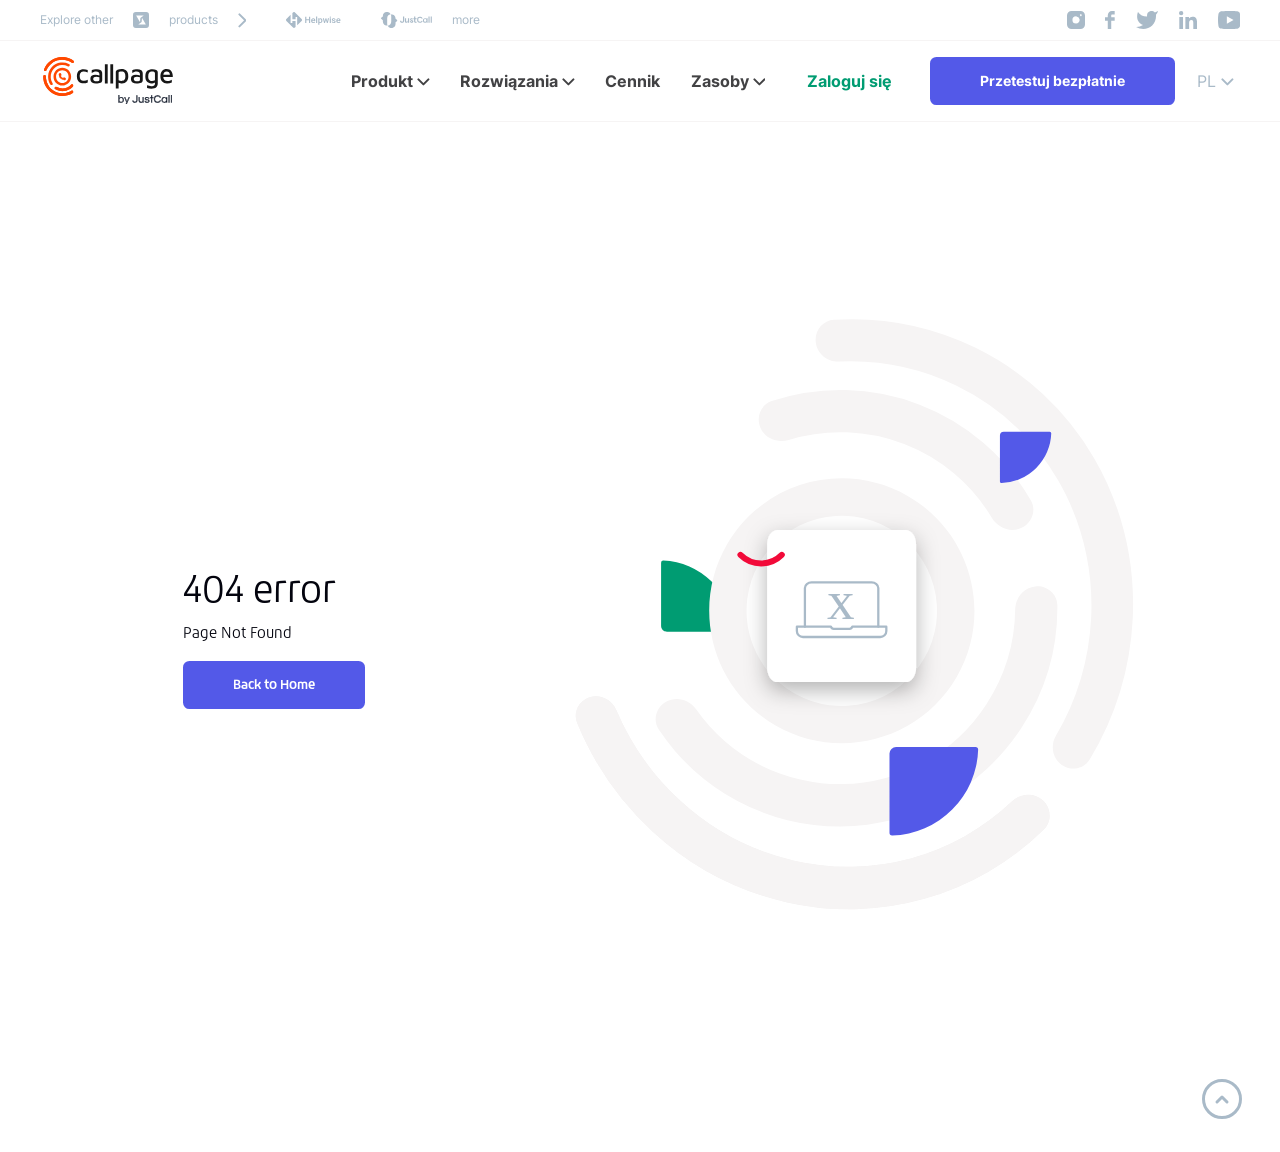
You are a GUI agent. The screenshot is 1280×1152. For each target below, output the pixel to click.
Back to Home (274, 684)
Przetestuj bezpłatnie (1052, 80)
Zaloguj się (849, 81)
